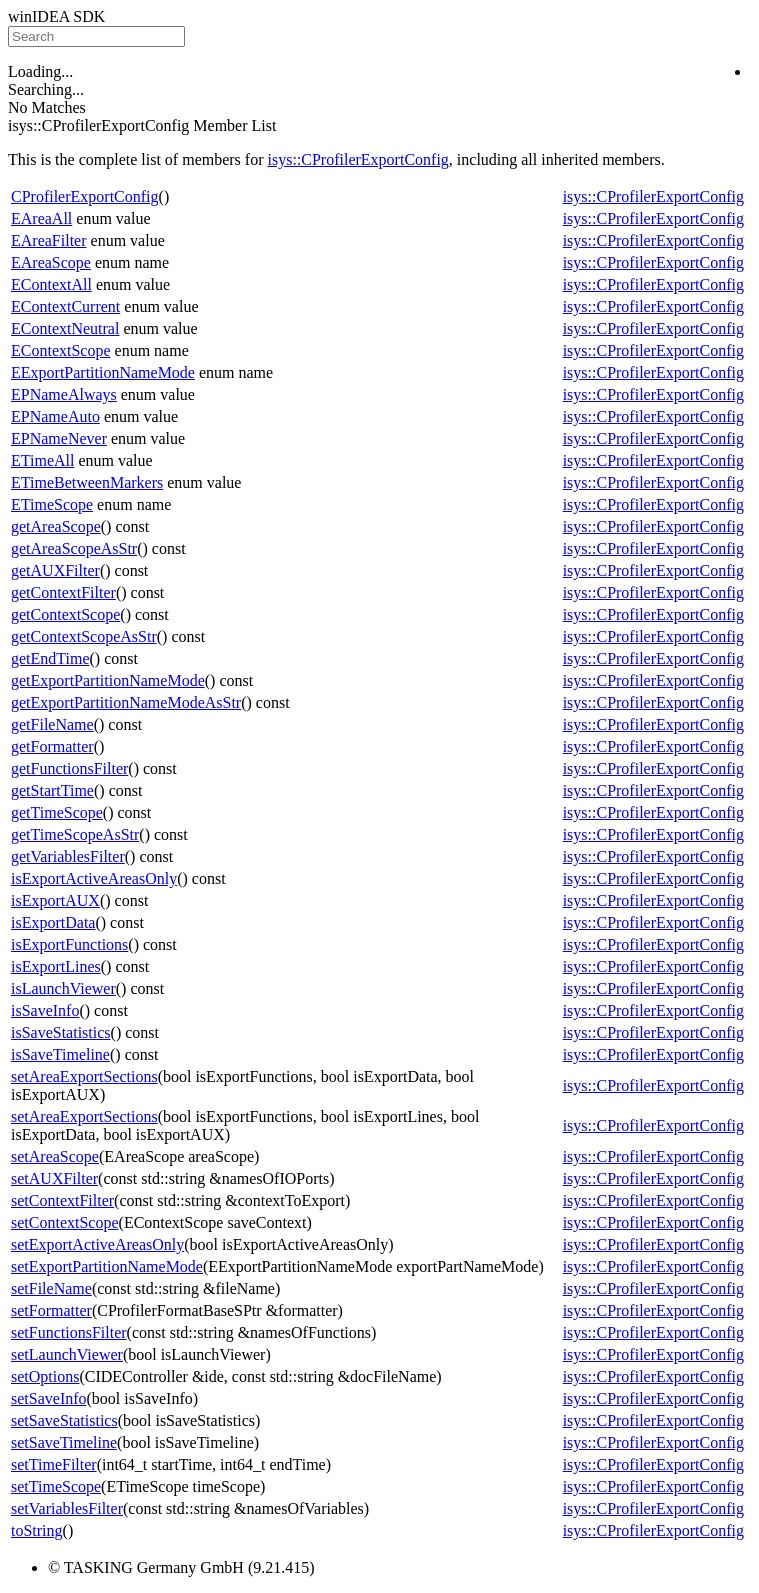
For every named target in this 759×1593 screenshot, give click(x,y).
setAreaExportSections (84, 1076)
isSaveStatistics (61, 1032)
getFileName (52, 724)
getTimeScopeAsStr (75, 834)
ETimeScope (52, 504)
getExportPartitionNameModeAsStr (126, 702)
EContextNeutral (65, 328)
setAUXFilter (54, 1178)
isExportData (53, 922)
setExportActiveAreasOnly (97, 1244)
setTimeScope (56, 1486)
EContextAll (51, 284)
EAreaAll (41, 218)
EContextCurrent (65, 306)
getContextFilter (63, 592)
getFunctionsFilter (69, 768)
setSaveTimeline (64, 1442)
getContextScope (65, 614)
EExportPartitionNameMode (103, 372)
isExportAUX (55, 900)
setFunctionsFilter (69, 1332)
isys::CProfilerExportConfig (358, 159)
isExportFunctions (69, 944)
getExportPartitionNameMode (108, 680)
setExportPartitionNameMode (107, 1266)
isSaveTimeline (60, 1054)
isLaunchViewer (63, 988)
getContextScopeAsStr (84, 636)
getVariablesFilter (68, 856)
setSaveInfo (49, 1398)
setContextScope (65, 1222)
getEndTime (50, 658)
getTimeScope (57, 812)
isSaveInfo (45, 1010)
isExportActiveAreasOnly (94, 878)
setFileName (51, 1288)
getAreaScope (56, 526)
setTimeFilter (54, 1464)
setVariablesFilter (67, 1508)
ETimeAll (42, 460)
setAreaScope (55, 1156)
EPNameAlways (64, 394)
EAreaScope (51, 262)
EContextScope (61, 350)
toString (37, 1530)
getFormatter (52, 746)
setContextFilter (62, 1200)
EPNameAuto (55, 416)
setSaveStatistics (64, 1420)
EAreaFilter (49, 240)
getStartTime (52, 790)
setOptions (45, 1376)
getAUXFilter (55, 570)
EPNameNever (59, 438)
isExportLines (56, 966)
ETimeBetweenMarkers (87, 482)
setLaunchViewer (67, 1354)
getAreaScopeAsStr (74, 548)
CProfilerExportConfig (85, 196)
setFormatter (51, 1310)
